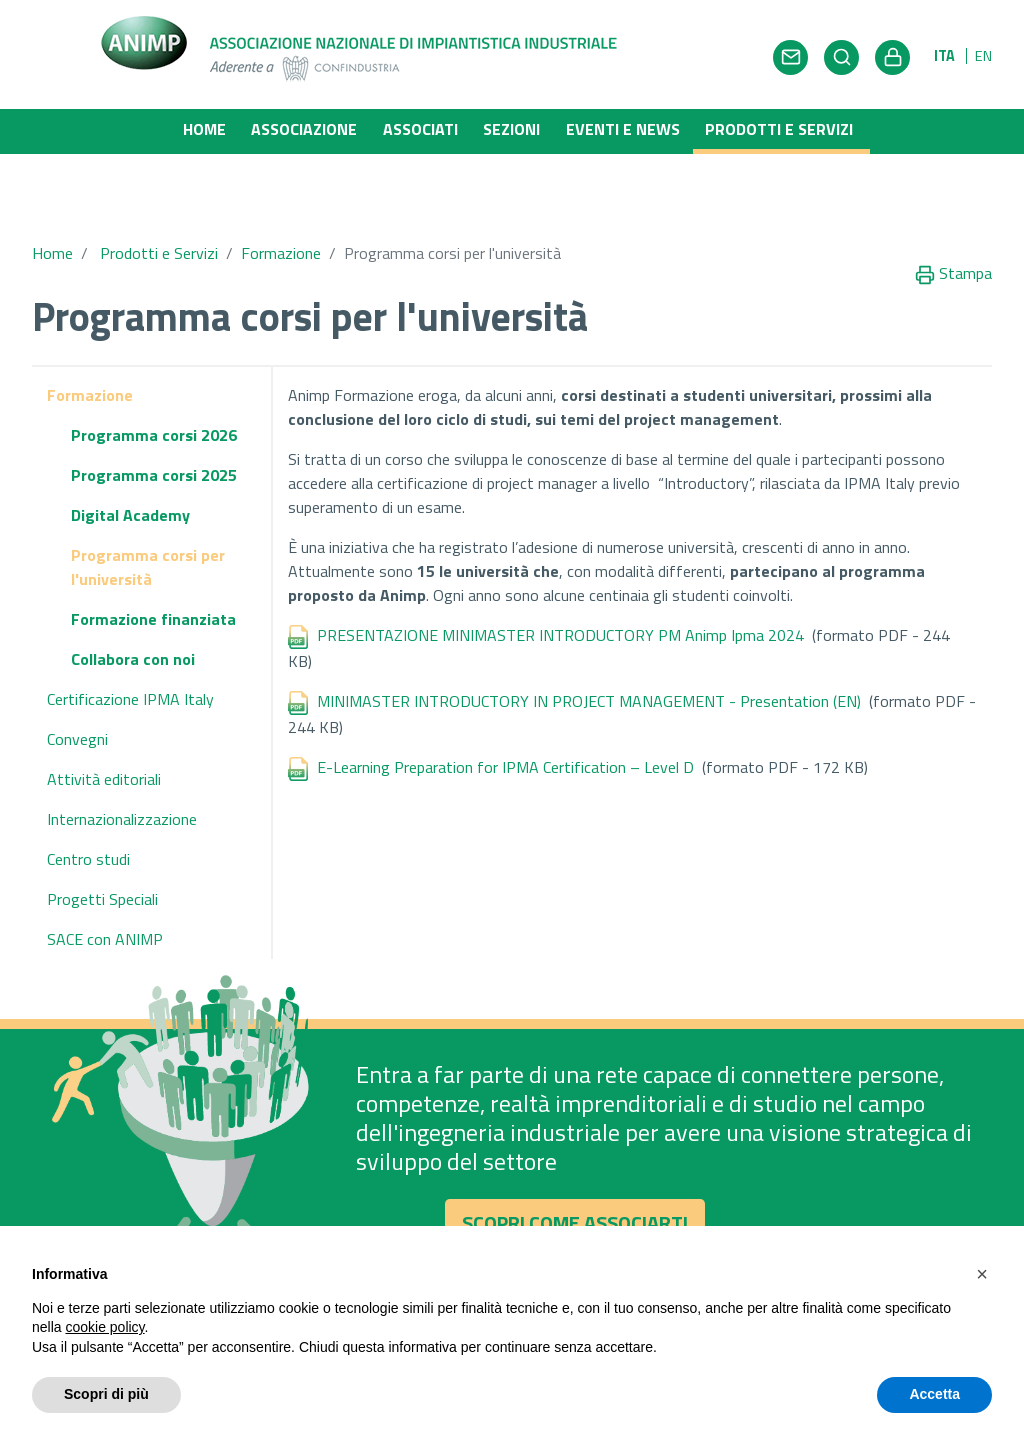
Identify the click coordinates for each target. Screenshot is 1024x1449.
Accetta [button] (934, 1394)
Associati (420, 129)
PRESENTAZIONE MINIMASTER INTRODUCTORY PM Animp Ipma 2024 (560, 608)
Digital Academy (130, 488)
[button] (982, 1274)
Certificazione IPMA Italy (130, 672)
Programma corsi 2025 (154, 448)
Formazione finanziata (153, 592)
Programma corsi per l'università (148, 540)
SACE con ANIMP (105, 912)
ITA (944, 56)
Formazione (281, 226)
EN (983, 56)
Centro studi (88, 832)
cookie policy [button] (104, 1327)
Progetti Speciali (102, 872)
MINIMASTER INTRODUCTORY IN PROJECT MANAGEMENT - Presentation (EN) (590, 674)
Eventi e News (623, 129)
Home (204, 129)
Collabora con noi (133, 632)
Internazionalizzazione (122, 792)
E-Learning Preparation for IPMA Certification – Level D (509, 739)
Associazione (304, 129)
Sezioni (511, 129)
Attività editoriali (104, 752)
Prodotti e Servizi (787, 128)
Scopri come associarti (575, 1203)
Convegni (77, 712)
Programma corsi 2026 (154, 408)
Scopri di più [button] (106, 1394)
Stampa (953, 247)
